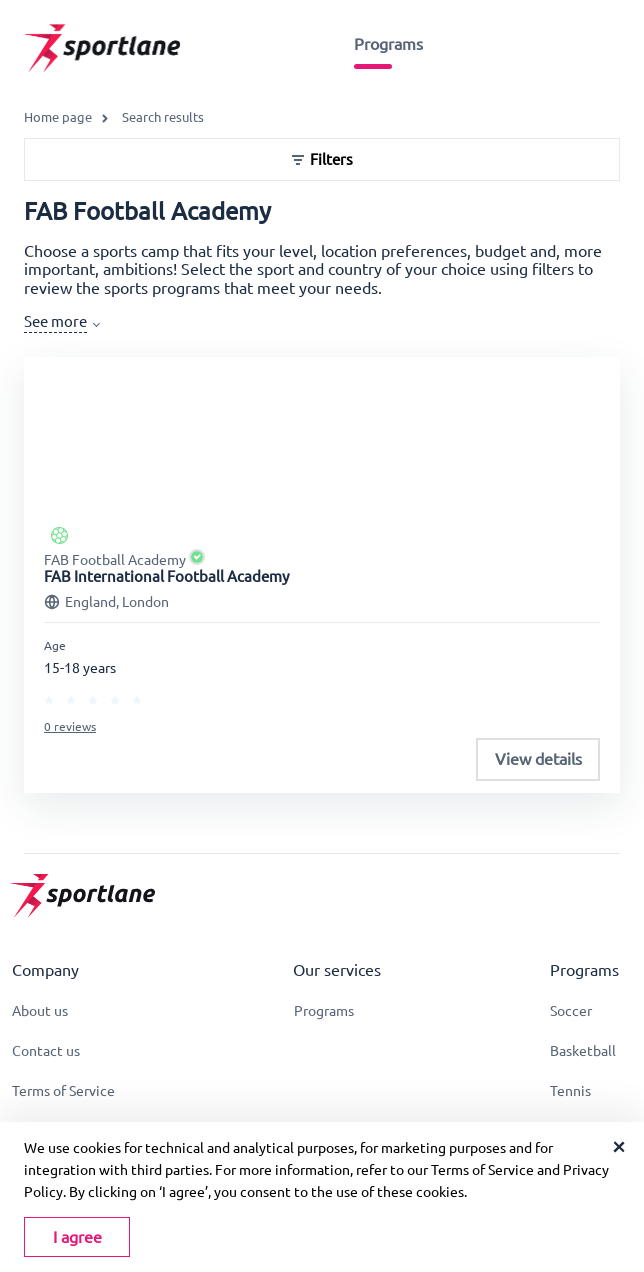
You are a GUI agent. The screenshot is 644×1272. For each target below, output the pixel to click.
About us (40, 1011)
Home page (58, 117)
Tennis (570, 1091)
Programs (388, 44)
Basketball (583, 1051)
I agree (77, 1237)
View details (538, 759)
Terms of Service (63, 1091)
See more (55, 321)
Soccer (571, 1011)
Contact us (46, 1051)
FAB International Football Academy (166, 576)
